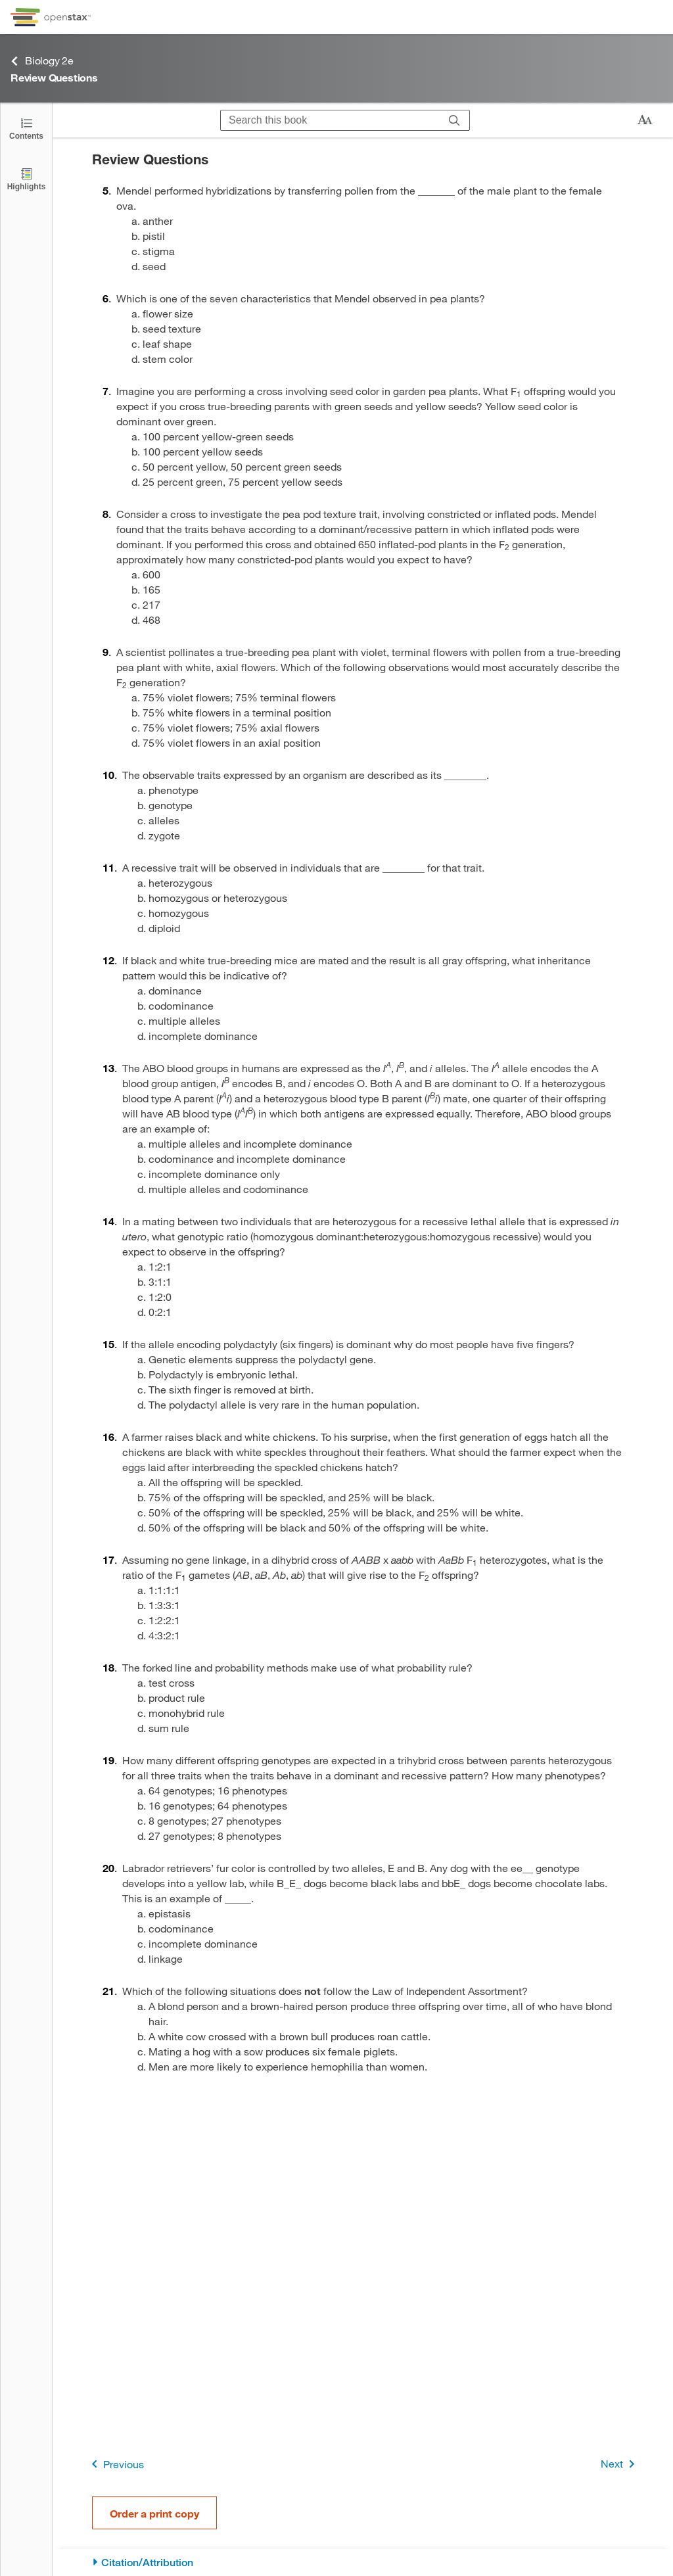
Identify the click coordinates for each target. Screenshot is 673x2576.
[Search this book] (330, 120)
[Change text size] (644, 120)
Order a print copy (154, 2513)
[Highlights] (26, 178)
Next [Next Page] (620, 2464)
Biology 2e (42, 61)
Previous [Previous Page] (115, 2464)
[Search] (454, 120)
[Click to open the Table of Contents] (26, 128)
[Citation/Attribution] (363, 2562)
